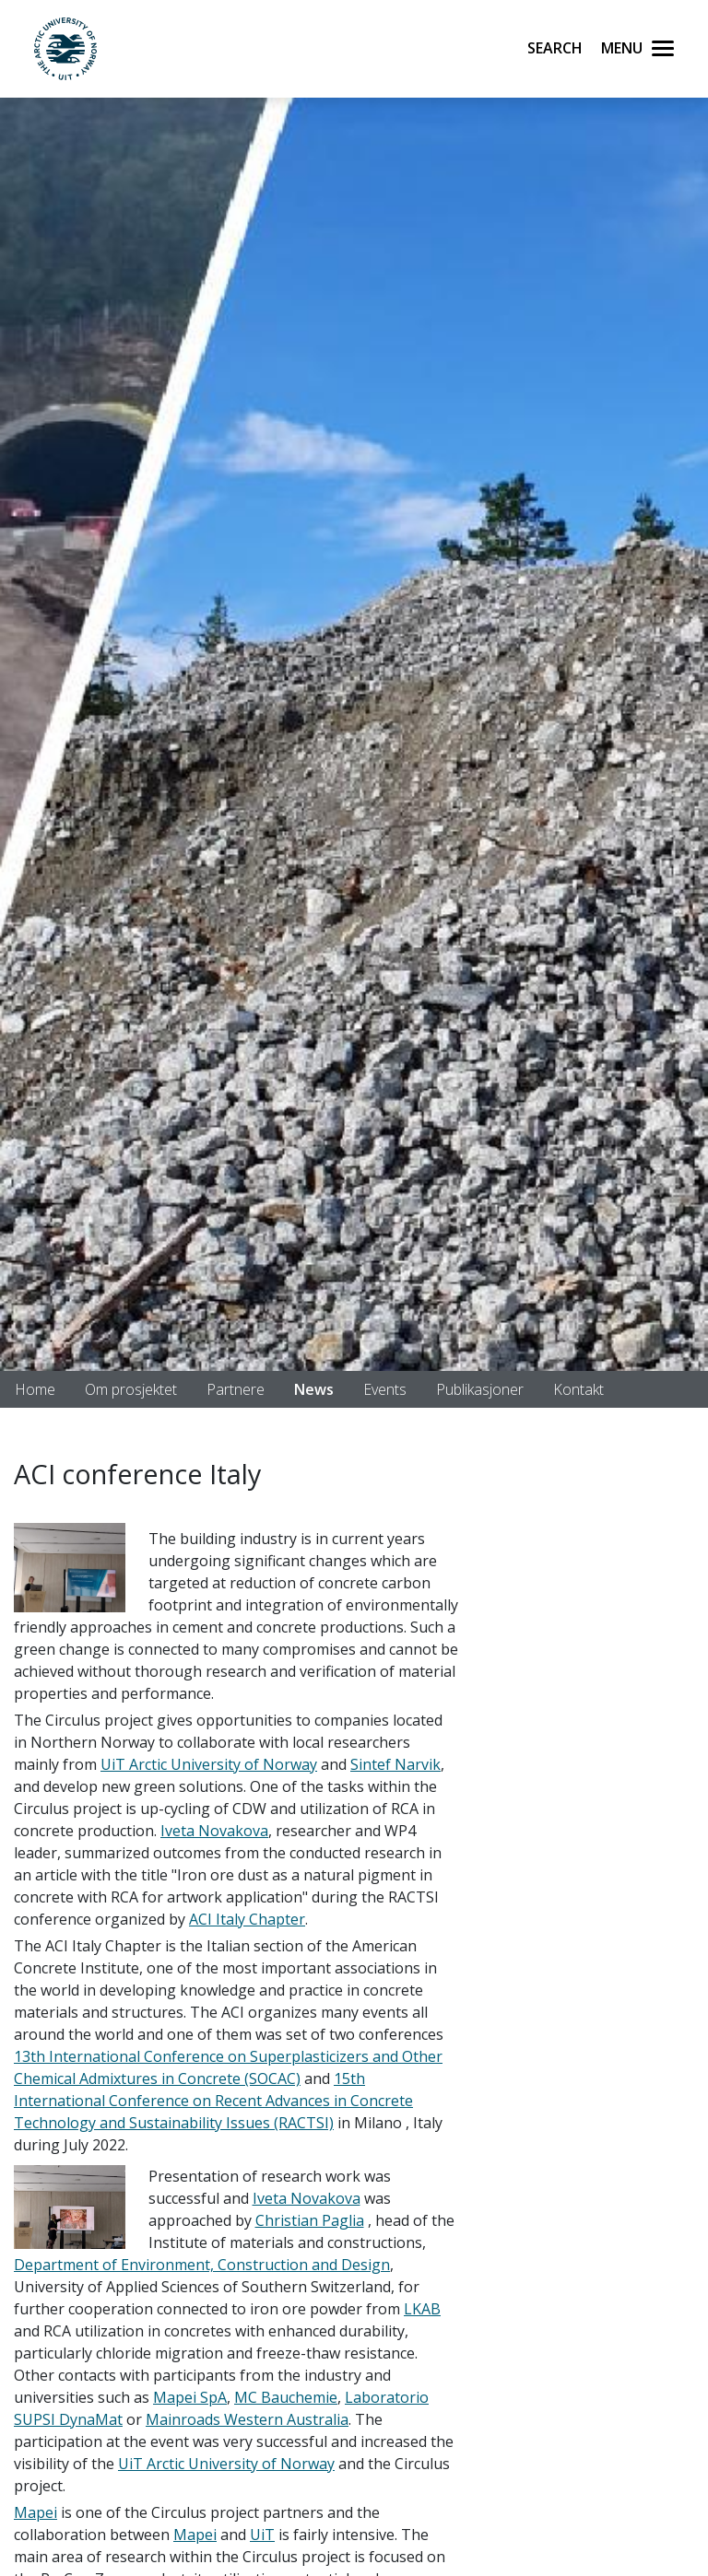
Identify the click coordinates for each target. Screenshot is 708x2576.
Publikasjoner (480, 1389)
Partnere (235, 1389)
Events (385, 1389)
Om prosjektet (131, 1389)
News (314, 1389)
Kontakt (578, 1389)
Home (35, 1389)
